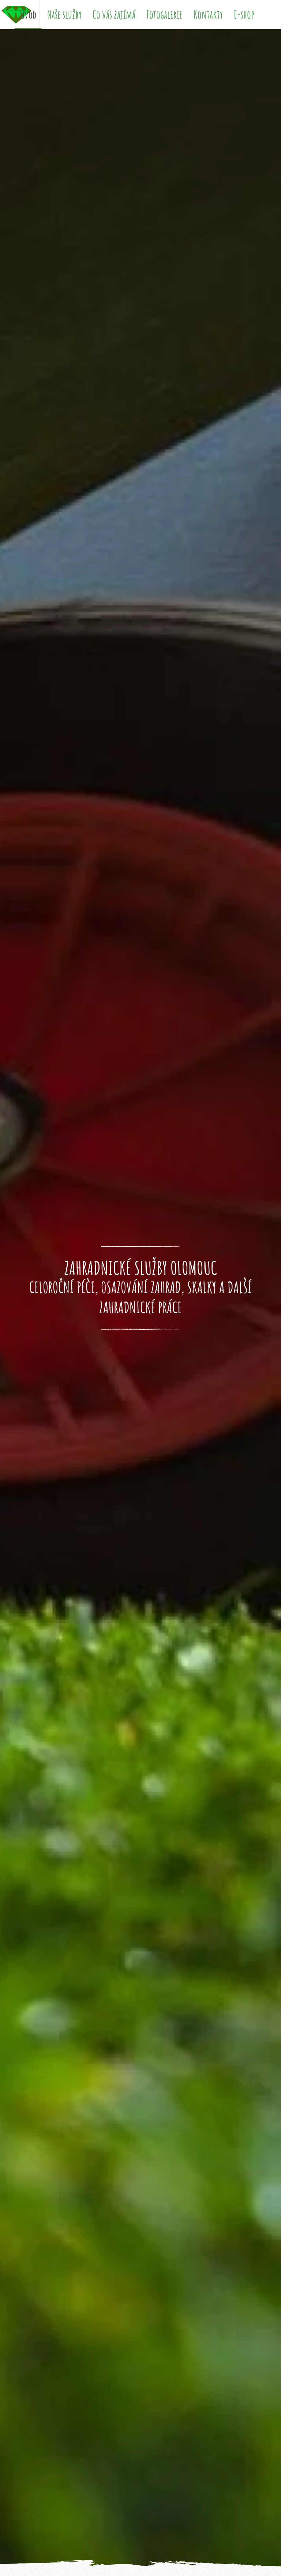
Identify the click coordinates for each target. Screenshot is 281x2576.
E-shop (244, 14)
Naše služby (64, 14)
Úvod (28, 14)
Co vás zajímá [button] (114, 14)
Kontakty (208, 14)
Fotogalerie (164, 14)
